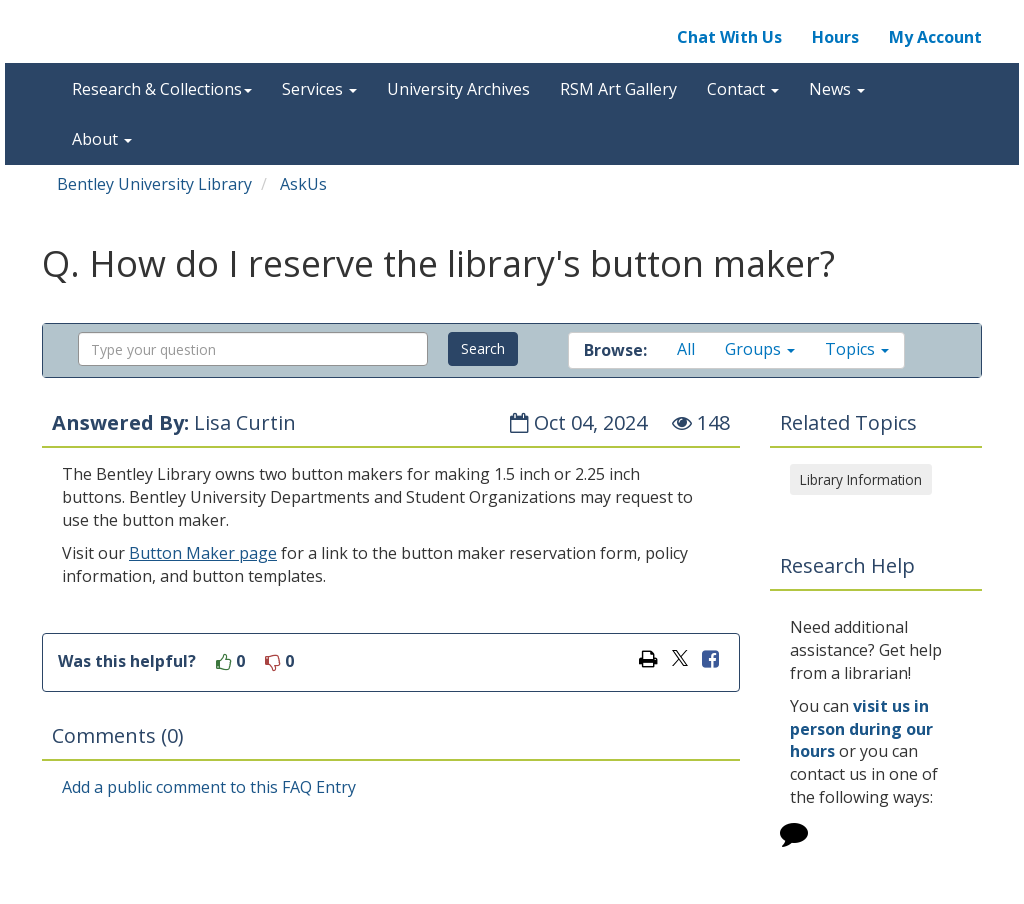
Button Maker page (203, 553)
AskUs (303, 184)
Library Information (861, 479)
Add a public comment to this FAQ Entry (209, 787)
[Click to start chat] (794, 837)
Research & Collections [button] (162, 89)
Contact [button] (743, 89)
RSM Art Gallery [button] (618, 89)
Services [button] (319, 89)
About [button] (102, 139)
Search (483, 348)
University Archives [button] (458, 89)
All (686, 349)
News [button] (837, 89)
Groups (760, 349)
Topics (857, 349)
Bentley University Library (154, 184)
